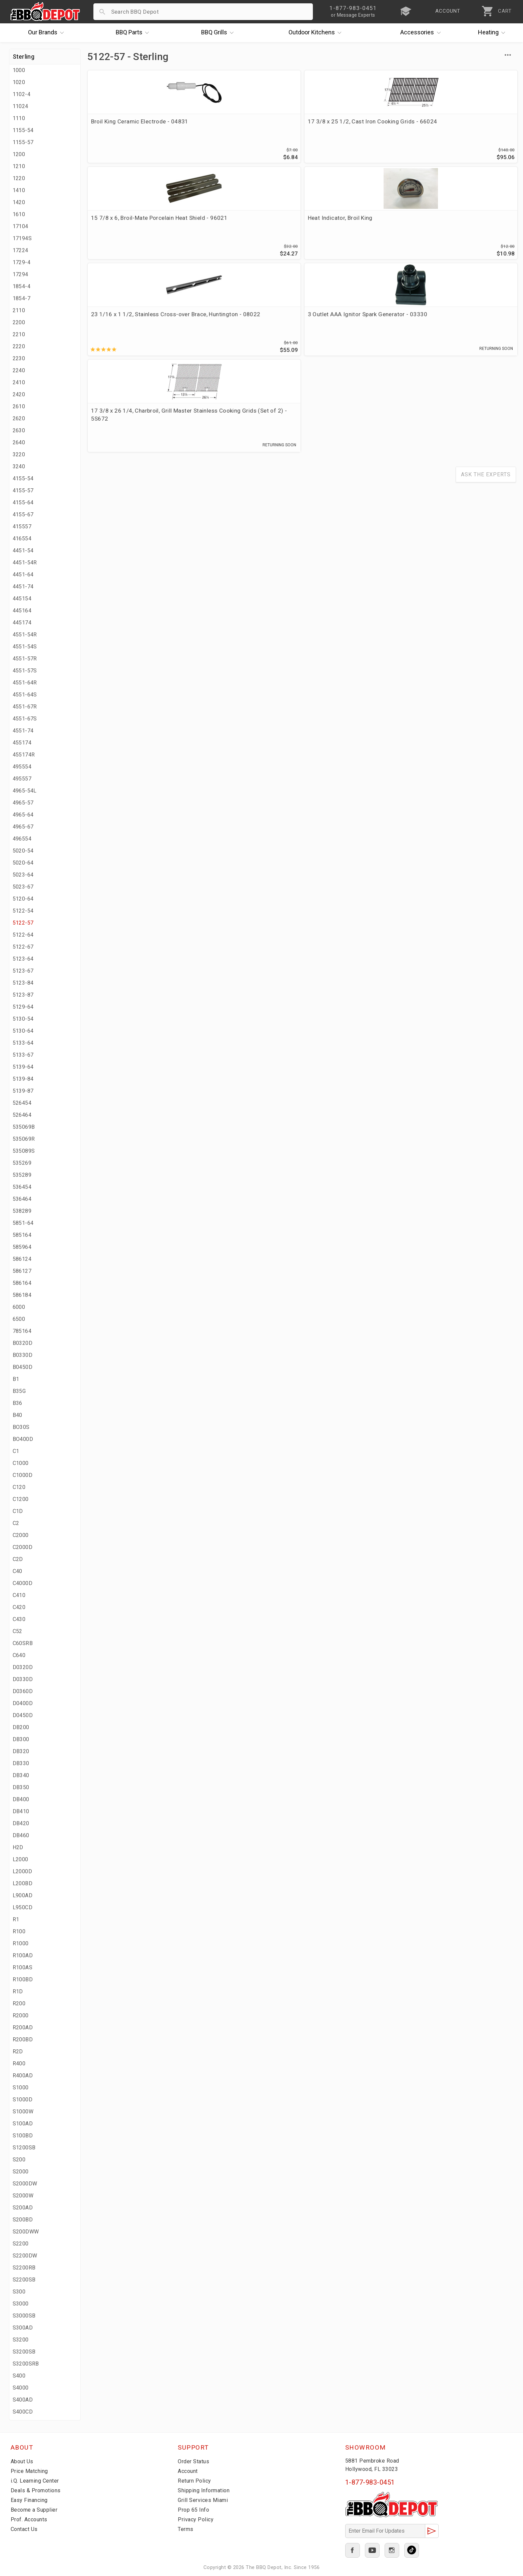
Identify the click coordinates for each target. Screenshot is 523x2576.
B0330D (22, 1355)
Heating (493, 32)
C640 (19, 1655)
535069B (24, 1127)
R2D (18, 2051)
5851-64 (23, 1223)
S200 (19, 2159)
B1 (16, 1379)
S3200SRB (26, 2364)
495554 (22, 766)
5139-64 (23, 1067)
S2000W (23, 2195)
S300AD (23, 2328)
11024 (20, 106)
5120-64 (23, 899)
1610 (19, 214)
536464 (22, 1199)
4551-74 (23, 730)
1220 (19, 178)
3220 (19, 454)
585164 (22, 1235)
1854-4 (21, 286)
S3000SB (24, 2315)
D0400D (23, 1703)
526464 (22, 1115)
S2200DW (25, 2255)
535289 (22, 1175)
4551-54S (25, 646)
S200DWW (26, 2231)
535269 (22, 1163)
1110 (19, 118)
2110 (19, 310)
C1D (18, 1511)
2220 (19, 346)
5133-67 (23, 1055)
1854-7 (21, 298)
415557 (22, 526)
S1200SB (24, 2147)
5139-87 (23, 1091)
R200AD (23, 2027)
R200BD (23, 2039)
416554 (22, 538)
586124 (22, 1259)
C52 (17, 1631)
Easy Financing (30, 2500)
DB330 (21, 1763)
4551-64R (25, 682)
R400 (19, 2063)
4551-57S (25, 670)
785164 (22, 1331)
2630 (19, 430)
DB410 (21, 1811)
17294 (20, 274)
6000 (19, 1307)
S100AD (23, 2123)
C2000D (22, 1547)
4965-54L (25, 791)
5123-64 (23, 959)
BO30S (21, 1427)
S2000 (21, 2171)
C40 (17, 1571)
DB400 (21, 1799)
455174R (24, 754)
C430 (19, 1619)
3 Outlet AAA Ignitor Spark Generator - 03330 (234, 225)
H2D (18, 1847)
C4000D (22, 1583)
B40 (17, 1415)
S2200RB (24, 2267)
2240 (19, 370)
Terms (186, 2529)
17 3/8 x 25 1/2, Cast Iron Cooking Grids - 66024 (245, 125)
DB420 (21, 1823)
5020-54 (23, 851)
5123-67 (23, 971)
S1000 (21, 2087)
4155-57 (23, 490)
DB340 (21, 1775)
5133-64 (23, 1043)
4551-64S (25, 694)
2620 (19, 418)
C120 (19, 1487)
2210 (19, 334)
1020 (19, 82)
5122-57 (23, 923)
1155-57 (23, 142)
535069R (24, 1139)
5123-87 (23, 995)
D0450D (23, 1715)
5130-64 (23, 1031)
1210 (19, 166)
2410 (19, 382)
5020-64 (23, 863)
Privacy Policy (196, 2519)
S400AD (23, 2400)
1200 (19, 154)
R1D (18, 1991)
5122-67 (23, 947)
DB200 (21, 1727)
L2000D (22, 1871)
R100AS (22, 1967)
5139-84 (23, 1079)
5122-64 (23, 935)
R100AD (23, 1955)
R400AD (23, 2075)
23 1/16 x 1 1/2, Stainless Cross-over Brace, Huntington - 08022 (134, 225)
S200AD (23, 2207)
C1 (16, 1451)
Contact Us (25, 2529)
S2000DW (25, 2183)
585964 (22, 1247)
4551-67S (25, 718)
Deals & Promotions (37, 2490)
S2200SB (24, 2279)
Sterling (23, 56)
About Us (23, 2461)
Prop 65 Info (194, 2509)
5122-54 (23, 911)
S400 (19, 2376)
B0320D (22, 1343)
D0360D (23, 1691)
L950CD (22, 1907)
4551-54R (25, 634)
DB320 (21, 1751)
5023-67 (23, 887)
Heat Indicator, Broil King (448, 121)
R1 (16, 1919)
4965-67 (23, 827)
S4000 (21, 2388)
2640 (19, 442)
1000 (19, 70)
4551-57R (25, 658)
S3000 (21, 2303)
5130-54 (23, 1019)
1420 (19, 202)
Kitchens (317, 32)
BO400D (23, 1439)
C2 (16, 1523)
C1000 (21, 1463)
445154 (22, 598)
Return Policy (195, 2480)
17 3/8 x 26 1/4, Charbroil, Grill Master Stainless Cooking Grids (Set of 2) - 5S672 (349, 229)
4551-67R (25, 706)
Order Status (195, 2461)
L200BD (22, 1883)
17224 (20, 250)
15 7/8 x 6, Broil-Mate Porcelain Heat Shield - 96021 (349, 125)
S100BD (23, 2135)
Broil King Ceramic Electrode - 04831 (130, 125)
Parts (134, 32)
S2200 (21, 2243)
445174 (22, 622)
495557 (22, 779)
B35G (19, 1391)
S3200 (21, 2340)
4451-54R (25, 562)
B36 (17, 1403)
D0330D (23, 1679)
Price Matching (30, 2471)
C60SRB (23, 1643)
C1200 (21, 1499)
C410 (19, 1595)
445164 (22, 610)
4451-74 (23, 586)
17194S (22, 238)
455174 (22, 742)
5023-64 (23, 875)
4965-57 (23, 803)
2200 (19, 322)
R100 (19, 1931)
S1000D (22, 2099)
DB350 (21, 1787)
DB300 (21, 1739)
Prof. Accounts (31, 2519)
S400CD (23, 2412)
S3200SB (24, 2352)
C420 (19, 1607)
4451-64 (23, 574)
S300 (19, 2291)
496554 (22, 839)
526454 (22, 1103)
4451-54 (23, 550)
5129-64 (23, 1007)
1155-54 (23, 130)
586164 (22, 1283)
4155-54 (23, 478)
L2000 (20, 1859)
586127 (22, 1271)
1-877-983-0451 (370, 2482)
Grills (219, 32)
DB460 (21, 1835)
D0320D (23, 1667)
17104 (20, 226)
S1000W (23, 2111)
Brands (47, 32)
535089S (24, 1151)
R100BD (23, 1979)
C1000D (22, 1475)
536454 (22, 1187)
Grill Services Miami (204, 2500)
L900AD (22, 1895)
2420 (19, 394)
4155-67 (23, 514)
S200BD (23, 2219)
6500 (19, 1319)
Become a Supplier (35, 2509)
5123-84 (23, 983)
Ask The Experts (486, 288)
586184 (22, 1295)
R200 (19, 2003)
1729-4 (21, 262)
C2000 (21, 1535)
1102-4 (21, 94)
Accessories (422, 32)
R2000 (21, 2015)
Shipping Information (206, 2490)
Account (189, 2471)
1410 (19, 190)
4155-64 (23, 502)
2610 (19, 406)
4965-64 (23, 815)
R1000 (21, 1943)
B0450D (22, 1367)
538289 (22, 1211)
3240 (19, 466)
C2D (18, 1559)
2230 (19, 358)
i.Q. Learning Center (37, 2480)
